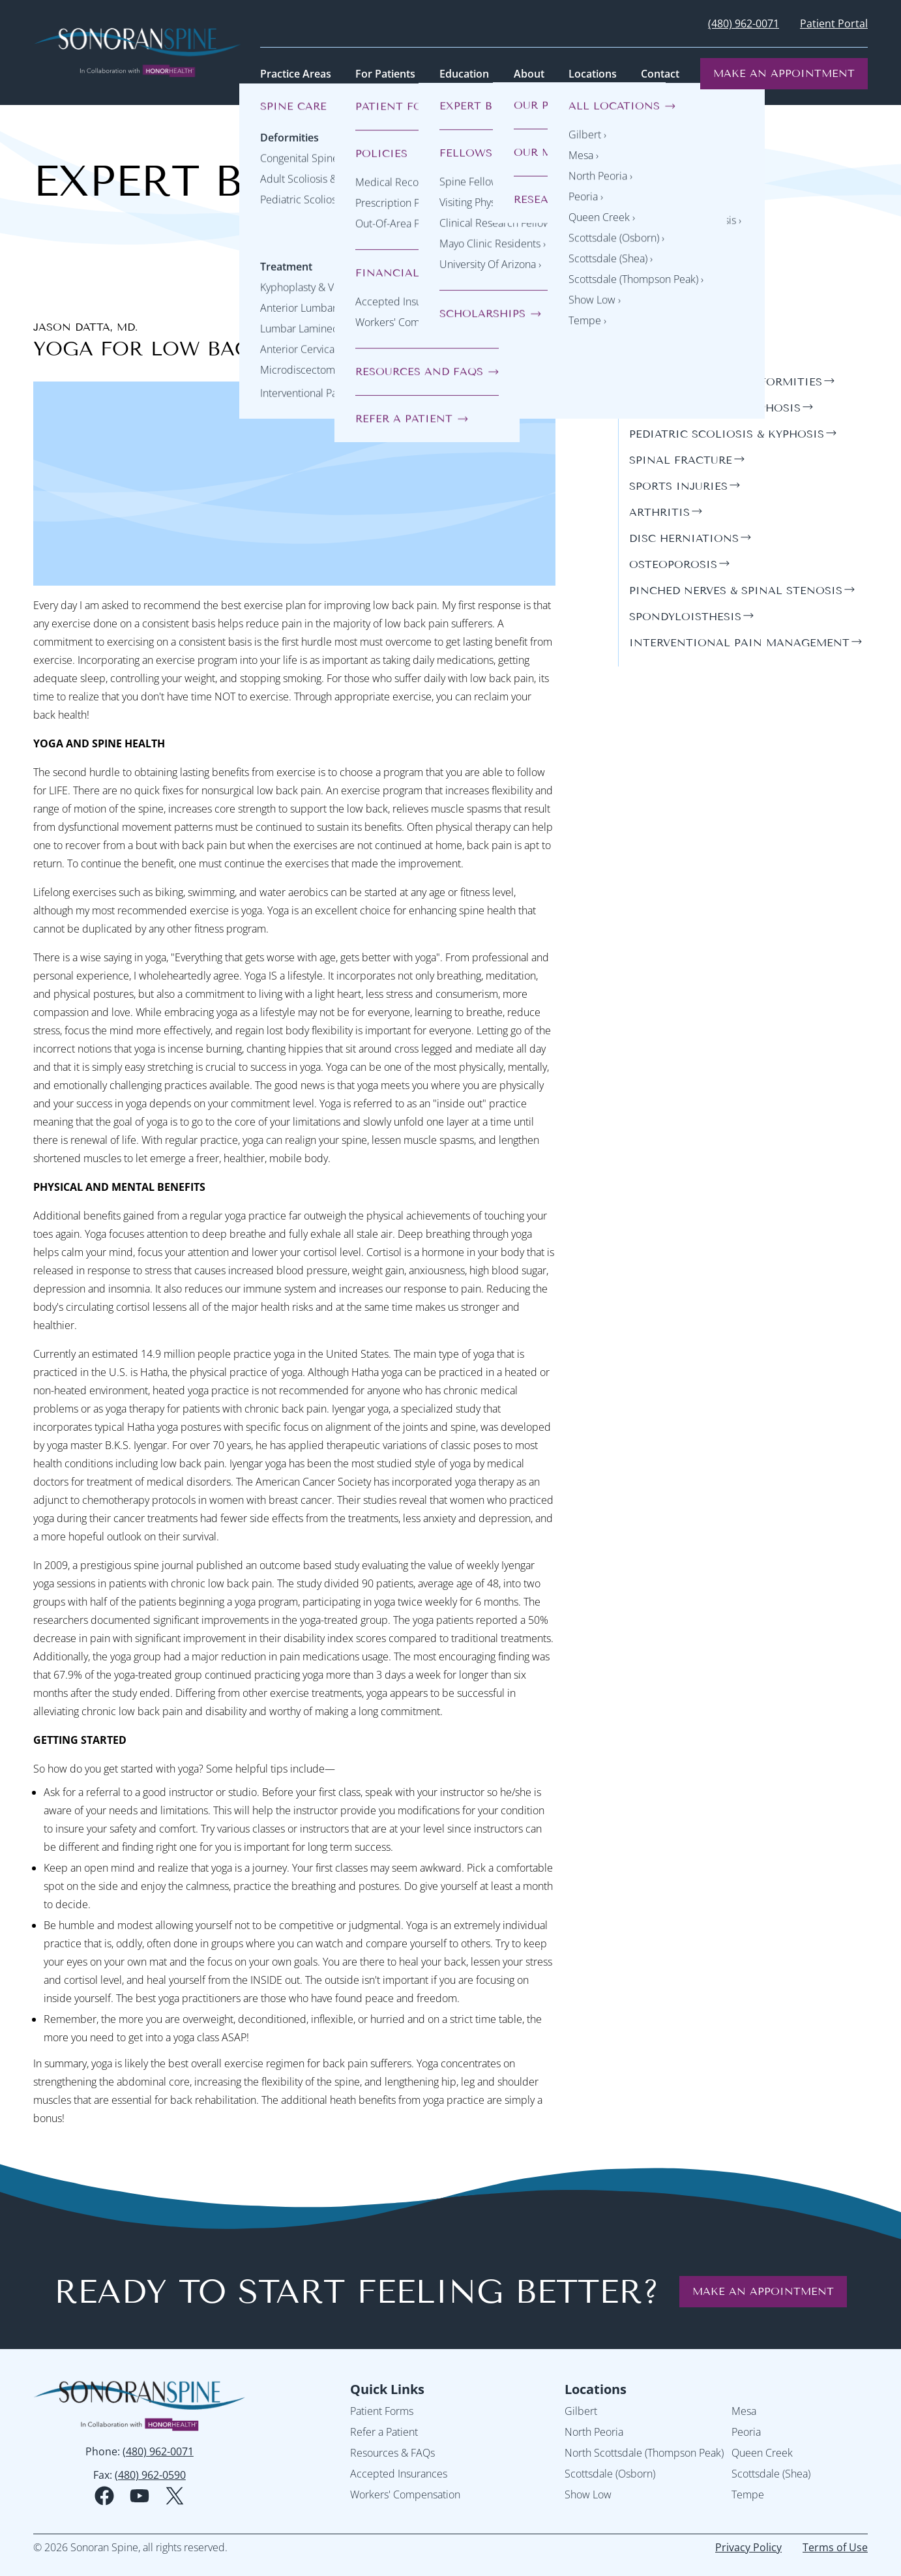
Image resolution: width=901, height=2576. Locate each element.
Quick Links (387, 2389)
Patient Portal (834, 23)
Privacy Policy (748, 2547)
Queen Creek (762, 2453)
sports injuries (678, 486)
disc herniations (684, 538)
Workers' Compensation (405, 2494)
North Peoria (594, 2432)
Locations (596, 2389)
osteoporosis (673, 564)
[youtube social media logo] (139, 2496)
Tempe (747, 2494)
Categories (669, 326)
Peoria (746, 2432)
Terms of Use (835, 2547)
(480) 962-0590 (150, 2475)
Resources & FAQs (392, 2453)
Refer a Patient (384, 2432)
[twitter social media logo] (175, 2496)
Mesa (743, 2411)
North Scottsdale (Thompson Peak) (644, 2453)
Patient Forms (381, 2411)
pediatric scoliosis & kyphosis (726, 434)
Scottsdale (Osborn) (610, 2473)
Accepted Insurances (398, 2473)
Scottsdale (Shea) (770, 2473)
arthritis (659, 512)
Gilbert (581, 2411)
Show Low (588, 2494)
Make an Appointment (784, 73)
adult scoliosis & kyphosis (715, 408)
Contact (660, 74)
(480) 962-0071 (743, 23)
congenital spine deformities (725, 382)
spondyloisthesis (685, 616)
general (655, 356)
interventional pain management (739, 643)
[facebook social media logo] (104, 2496)
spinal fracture (680, 460)
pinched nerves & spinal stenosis (735, 590)
